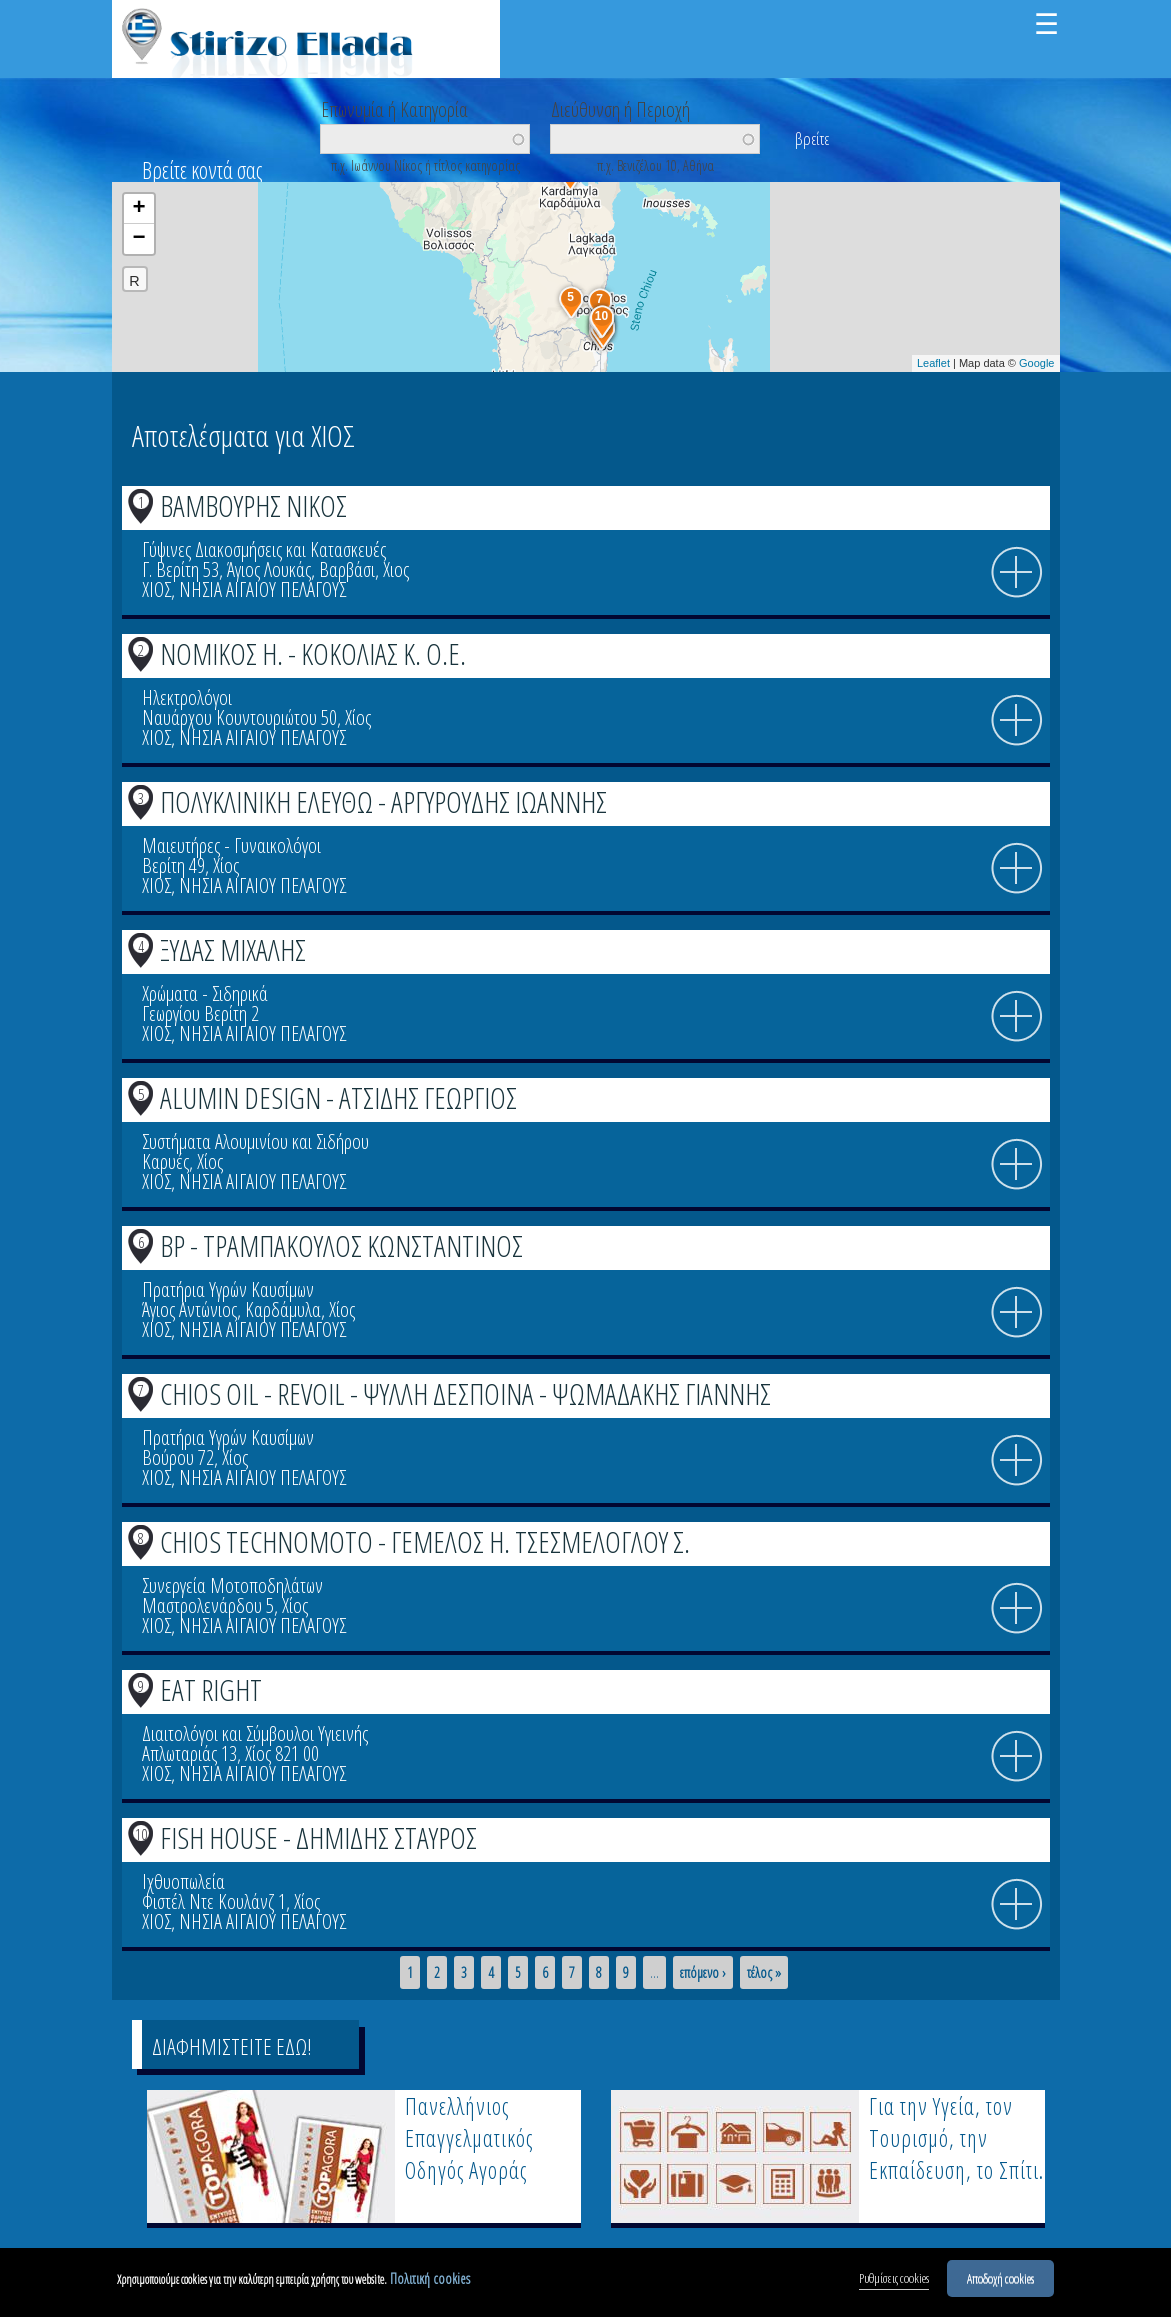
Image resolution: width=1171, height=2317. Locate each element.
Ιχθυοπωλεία (183, 1881)
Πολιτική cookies (430, 2281)
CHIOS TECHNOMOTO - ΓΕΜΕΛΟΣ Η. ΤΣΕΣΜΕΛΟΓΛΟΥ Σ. (425, 1541)
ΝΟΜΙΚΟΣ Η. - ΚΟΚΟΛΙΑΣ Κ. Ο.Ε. (313, 653)
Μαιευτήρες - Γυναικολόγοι (231, 845)
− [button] (138, 239)
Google (1036, 363)
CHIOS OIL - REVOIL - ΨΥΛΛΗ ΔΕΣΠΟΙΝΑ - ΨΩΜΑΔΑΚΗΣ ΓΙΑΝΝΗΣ (465, 1393)
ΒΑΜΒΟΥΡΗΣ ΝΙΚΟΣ (253, 505)
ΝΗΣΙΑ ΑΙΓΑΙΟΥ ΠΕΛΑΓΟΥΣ (262, 589)
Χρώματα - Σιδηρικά (205, 993)
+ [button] (138, 209)
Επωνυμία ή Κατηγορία (394, 108)
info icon (1017, 573)
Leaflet (933, 363)
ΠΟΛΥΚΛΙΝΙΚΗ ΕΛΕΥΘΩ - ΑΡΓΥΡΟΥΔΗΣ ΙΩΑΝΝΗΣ (383, 801)
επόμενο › (703, 1973)
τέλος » (764, 1973)
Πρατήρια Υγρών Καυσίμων (228, 1289)
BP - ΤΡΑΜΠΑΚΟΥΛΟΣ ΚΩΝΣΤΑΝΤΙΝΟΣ (341, 1245)
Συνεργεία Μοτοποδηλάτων (232, 1585)
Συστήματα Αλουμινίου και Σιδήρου (255, 1141)
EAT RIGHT (211, 1689)
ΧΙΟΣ (156, 589)
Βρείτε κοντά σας (202, 170)
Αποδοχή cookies (1000, 2281)
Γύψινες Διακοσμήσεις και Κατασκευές (264, 549)
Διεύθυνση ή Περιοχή (620, 108)
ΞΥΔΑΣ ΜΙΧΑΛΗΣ (233, 949)
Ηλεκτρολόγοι (187, 697)
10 (141, 1834)
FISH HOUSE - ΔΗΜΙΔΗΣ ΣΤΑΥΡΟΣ (318, 1837)
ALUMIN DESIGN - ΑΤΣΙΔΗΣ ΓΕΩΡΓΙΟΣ (338, 1097)
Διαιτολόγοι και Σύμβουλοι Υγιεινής (255, 1733)
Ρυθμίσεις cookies (894, 2281)
